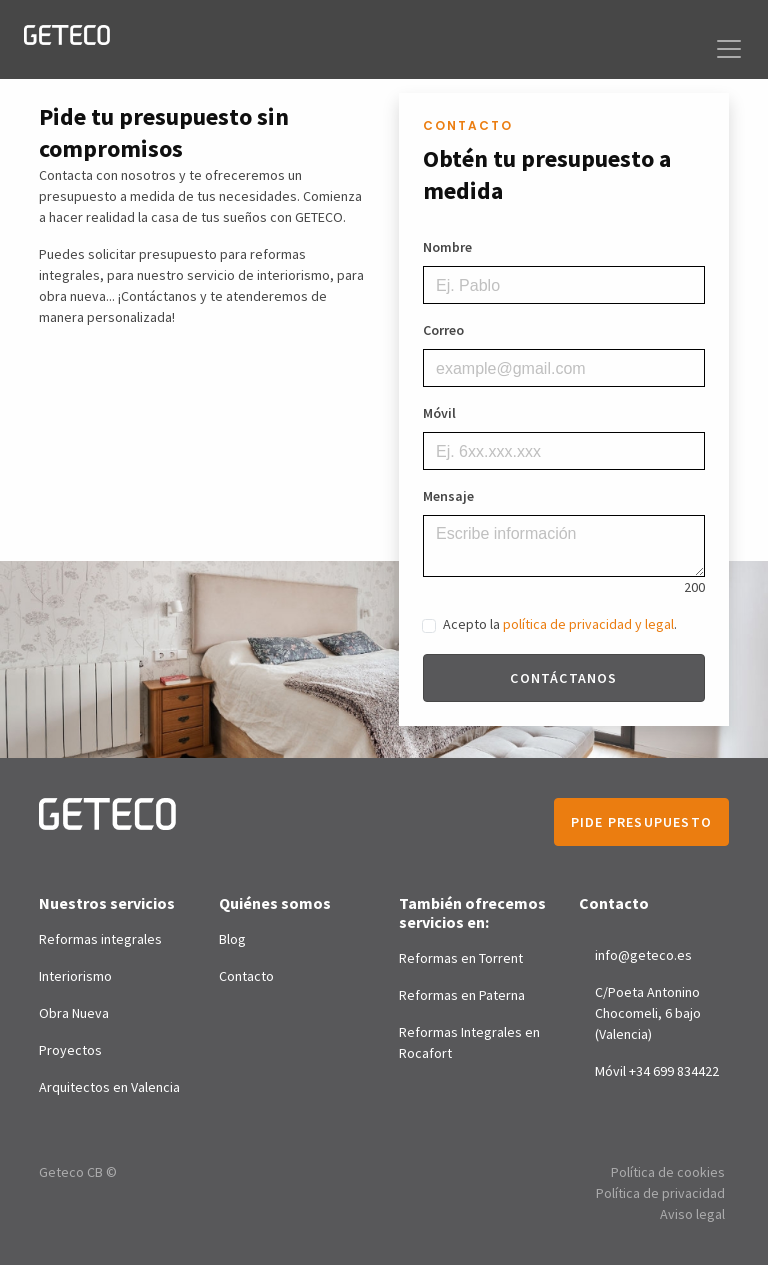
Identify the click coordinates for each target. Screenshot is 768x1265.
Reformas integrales (100, 939)
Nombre (447, 247)
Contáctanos (563, 678)
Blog (232, 939)
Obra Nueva (74, 1013)
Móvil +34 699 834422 (657, 1071)
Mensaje (448, 496)
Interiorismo (75, 976)
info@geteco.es (643, 955)
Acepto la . (560, 624)
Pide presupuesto (641, 822)
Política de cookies (668, 1172)
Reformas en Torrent (461, 958)
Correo (443, 330)
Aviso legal (692, 1214)
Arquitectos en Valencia (109, 1087)
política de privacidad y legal (588, 624)
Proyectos (70, 1050)
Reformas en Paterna (462, 995)
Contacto (246, 976)
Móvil (439, 413)
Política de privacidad (660, 1193)
